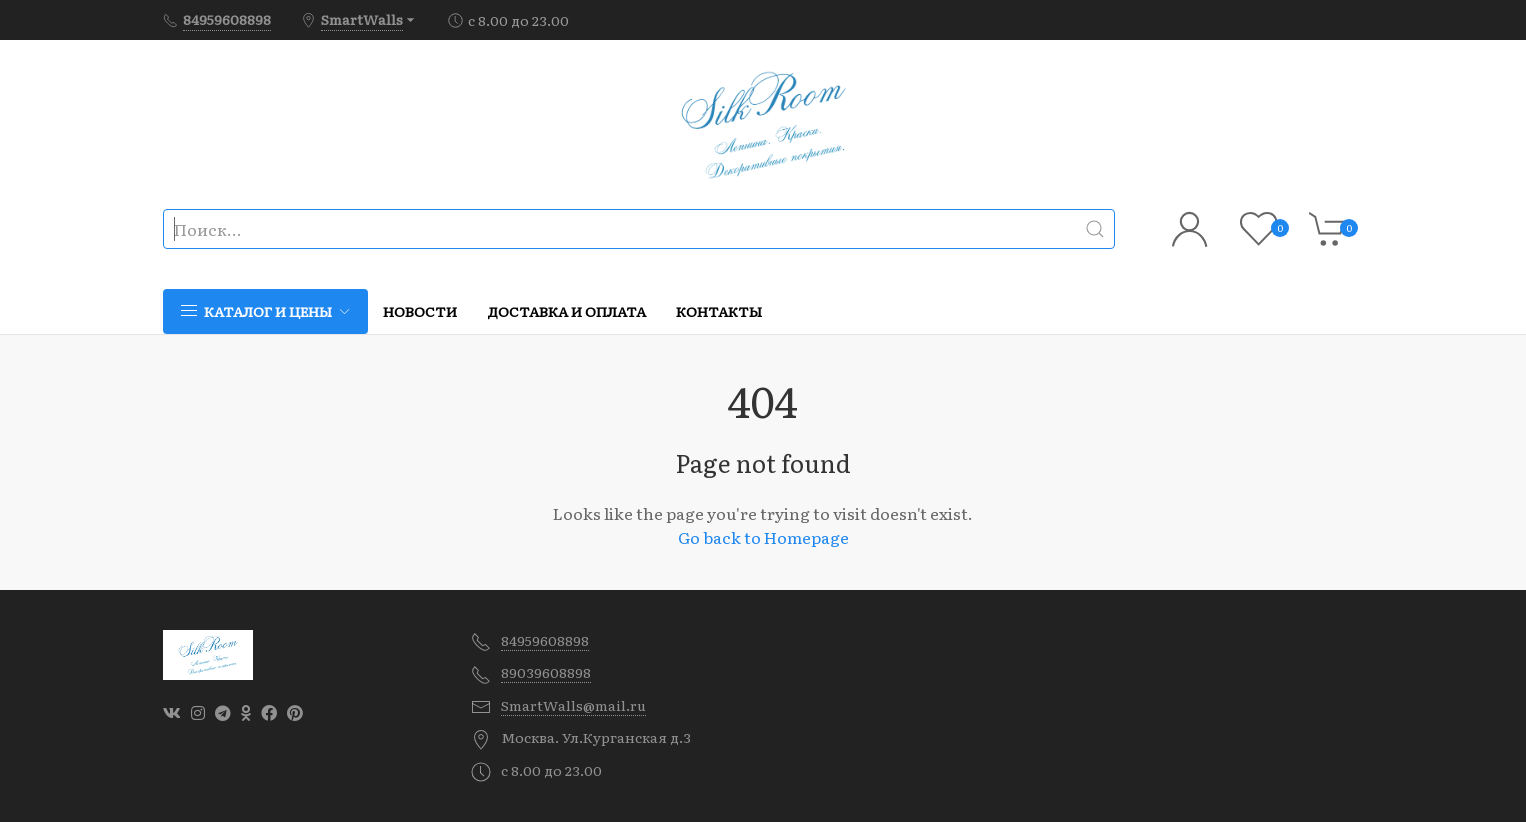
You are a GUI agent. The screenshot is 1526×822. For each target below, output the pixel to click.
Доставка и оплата (566, 311)
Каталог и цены (265, 311)
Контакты (719, 311)
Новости (420, 311)
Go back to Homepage (763, 537)
